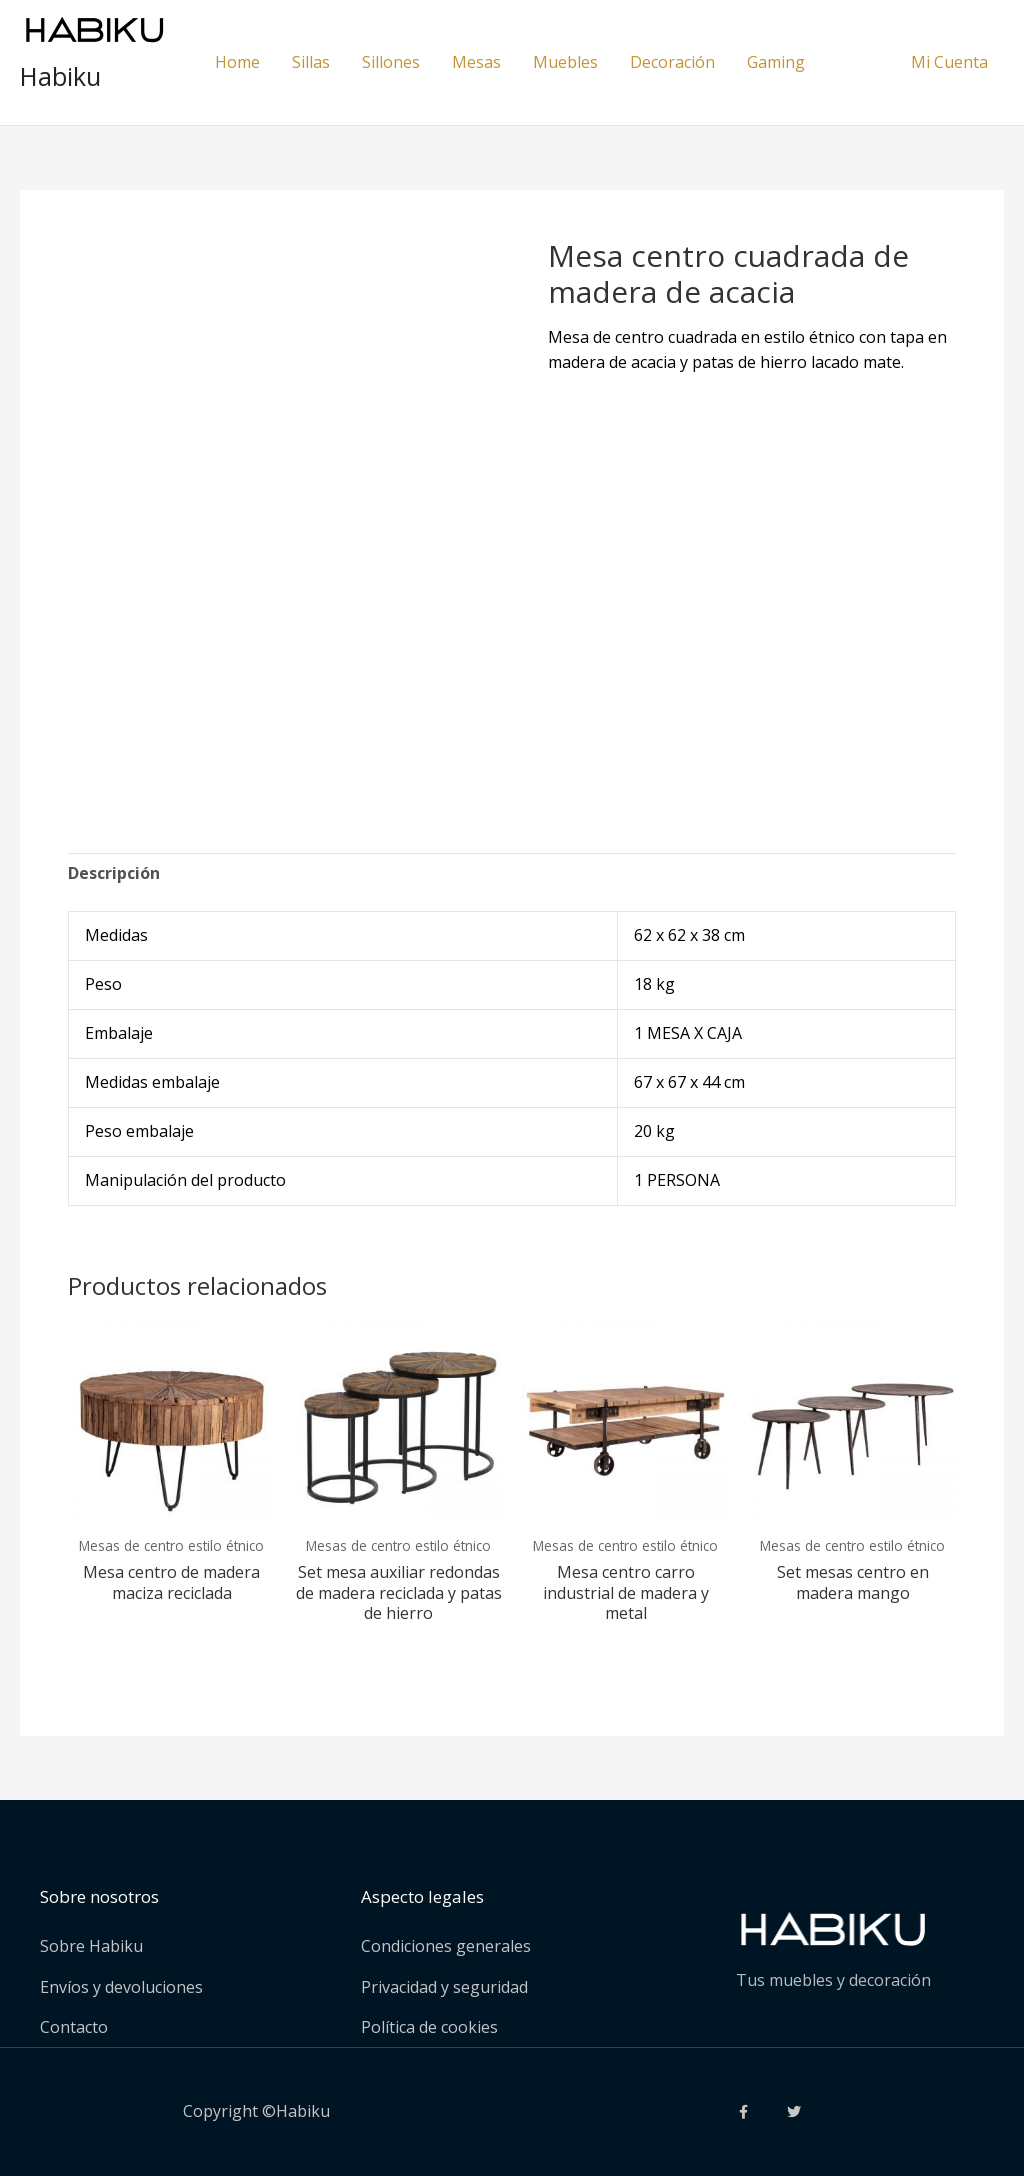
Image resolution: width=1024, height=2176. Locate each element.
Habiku (60, 76)
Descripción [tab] (114, 873)
